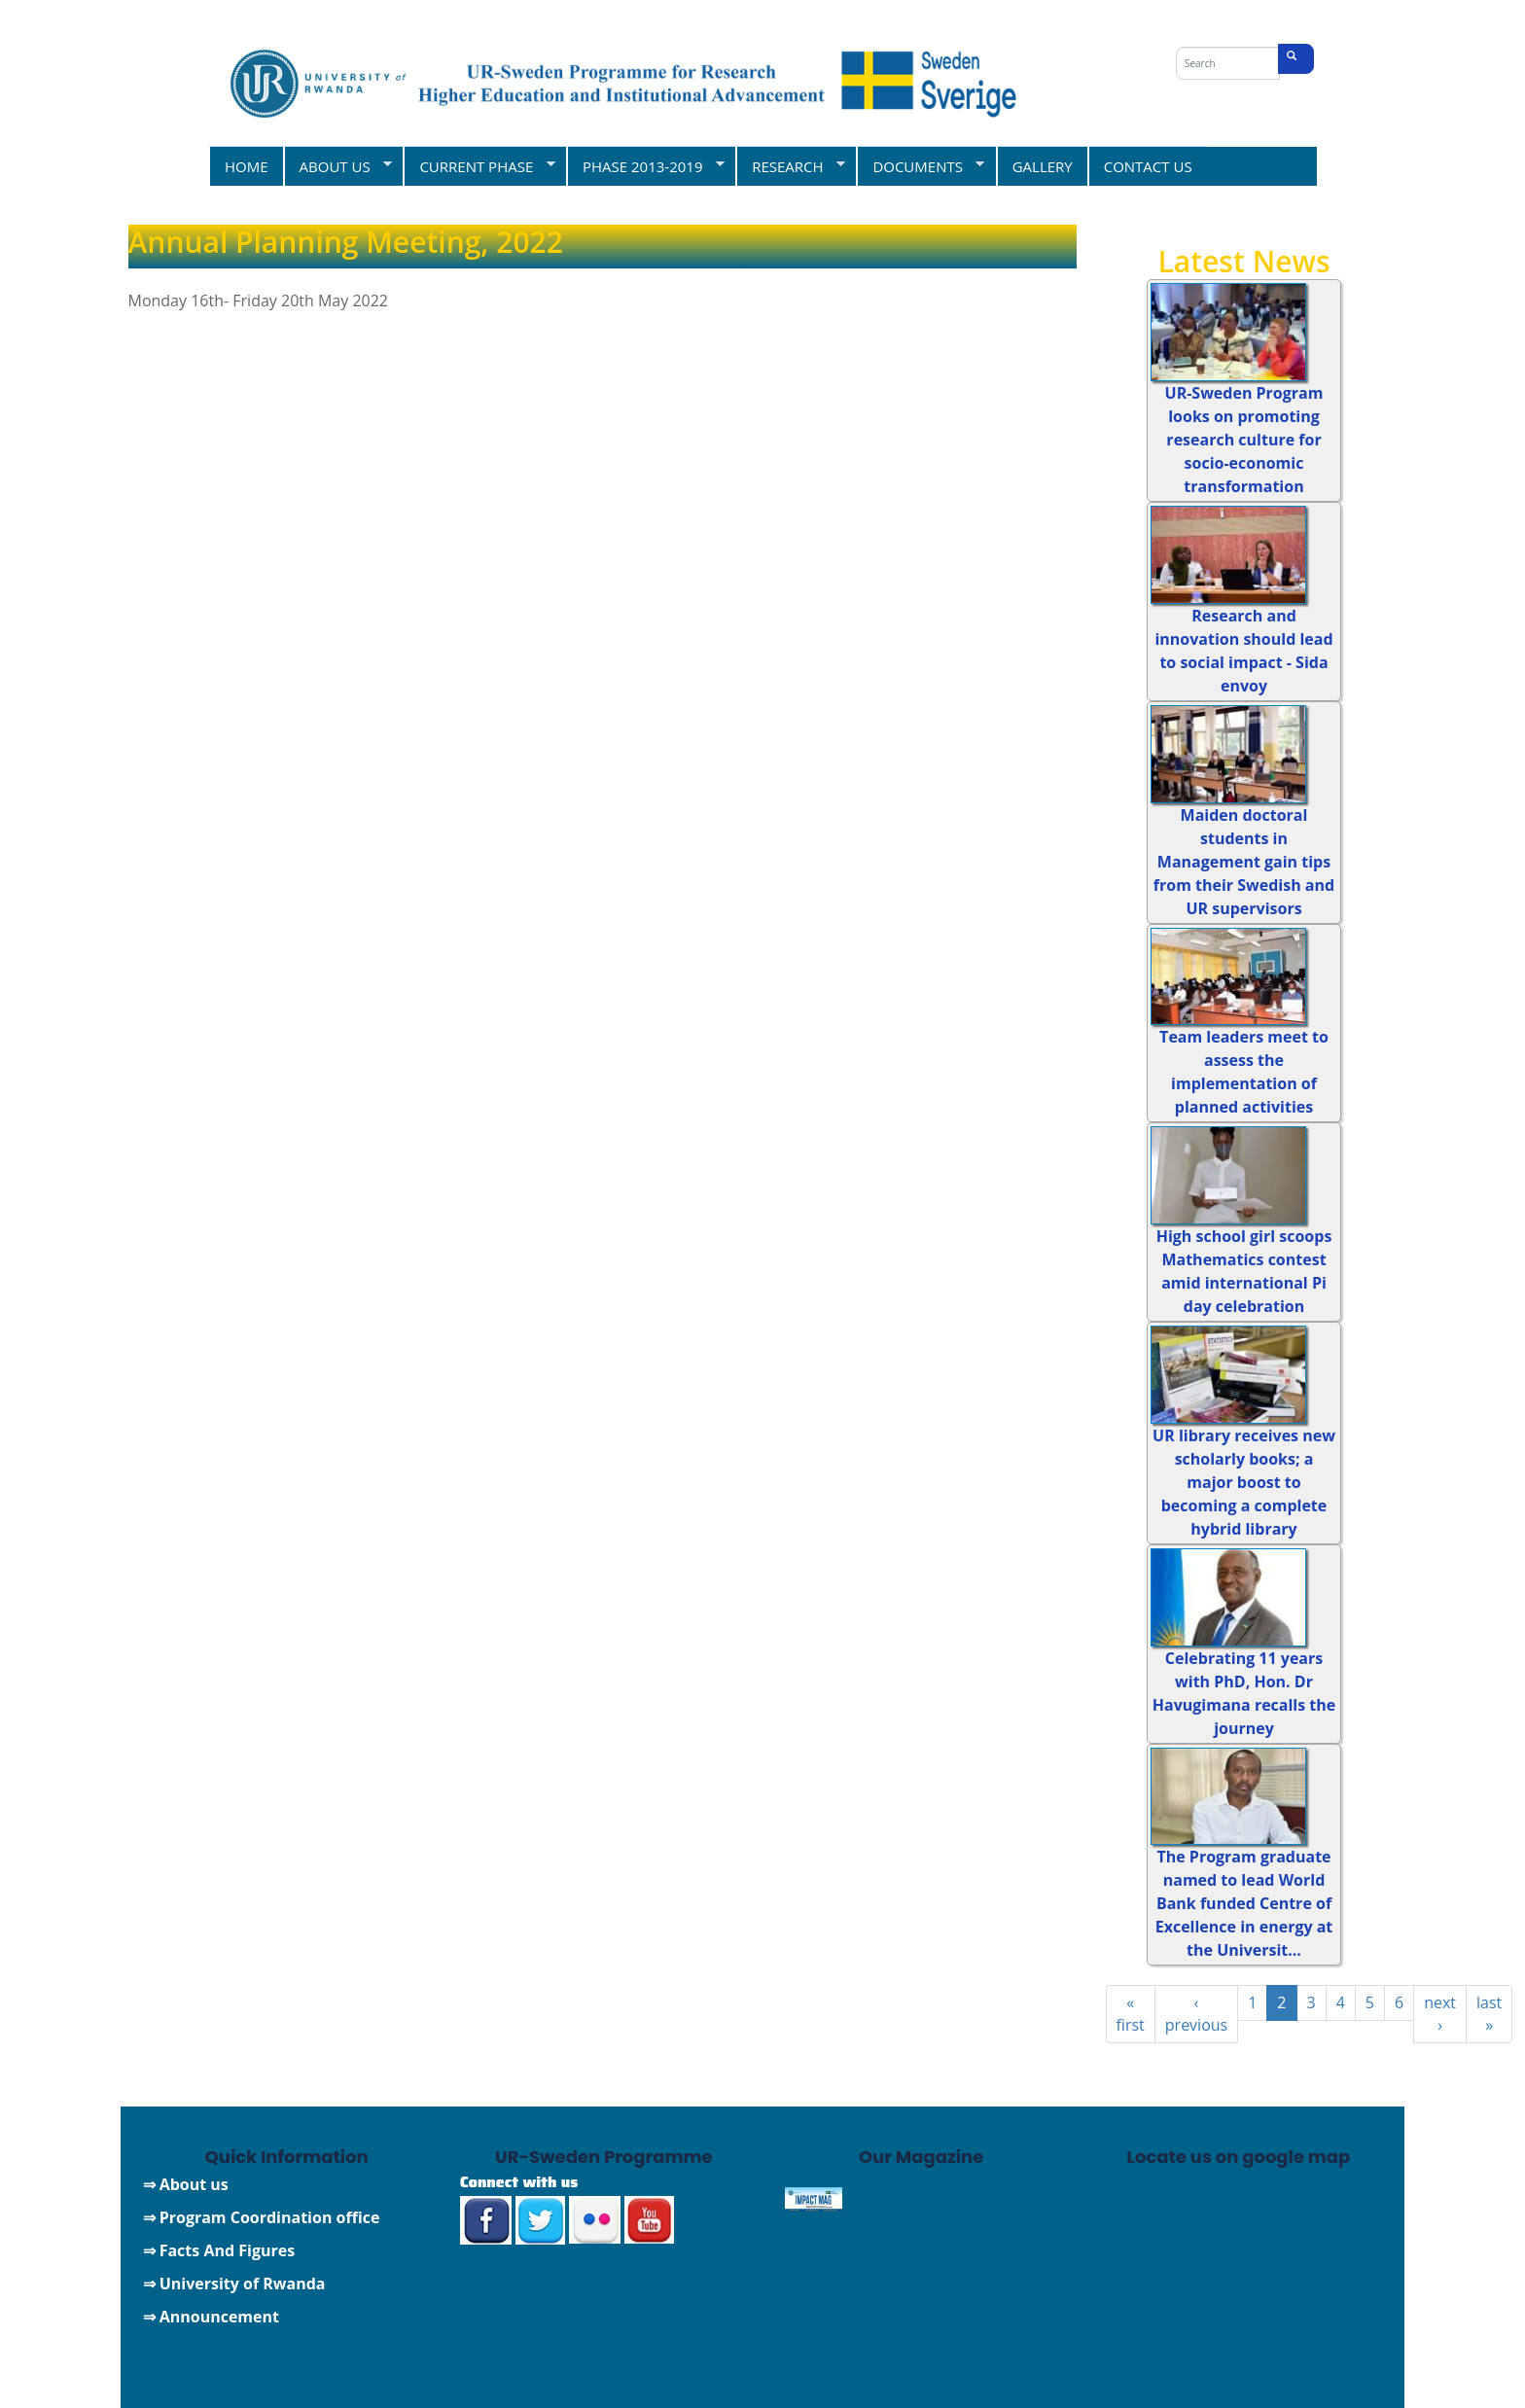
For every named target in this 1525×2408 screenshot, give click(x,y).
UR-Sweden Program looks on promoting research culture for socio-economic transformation (1244, 439)
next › (1440, 2014)
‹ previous (1196, 2014)
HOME (246, 166)
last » (1489, 2014)
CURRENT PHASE (478, 166)
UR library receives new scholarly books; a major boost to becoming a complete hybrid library (1244, 1482)
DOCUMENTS (920, 166)
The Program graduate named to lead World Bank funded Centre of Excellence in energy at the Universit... (1244, 1903)
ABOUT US (338, 166)
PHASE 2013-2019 (645, 166)
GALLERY (1042, 166)
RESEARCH (790, 166)
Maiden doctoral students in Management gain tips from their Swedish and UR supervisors (1243, 861)
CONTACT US (1148, 166)
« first (1131, 2014)
